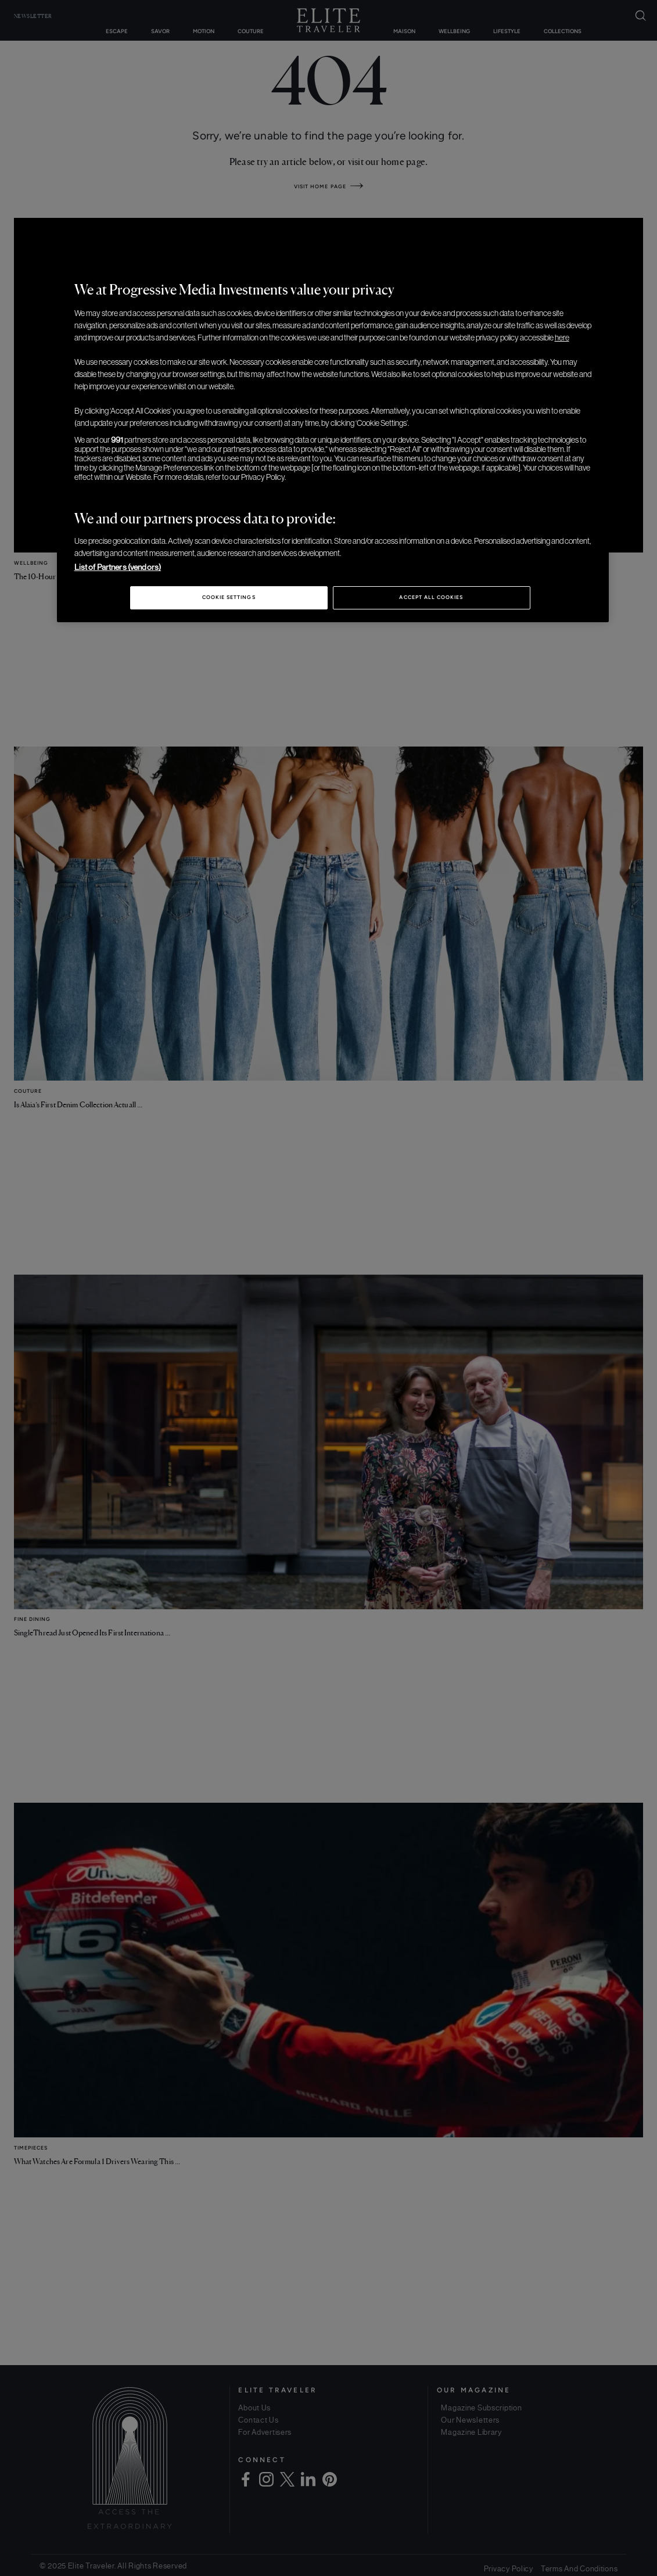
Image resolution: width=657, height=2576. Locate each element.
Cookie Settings (229, 597)
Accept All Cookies (431, 597)
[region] (333, 439)
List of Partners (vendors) (117, 567)
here (562, 337)
